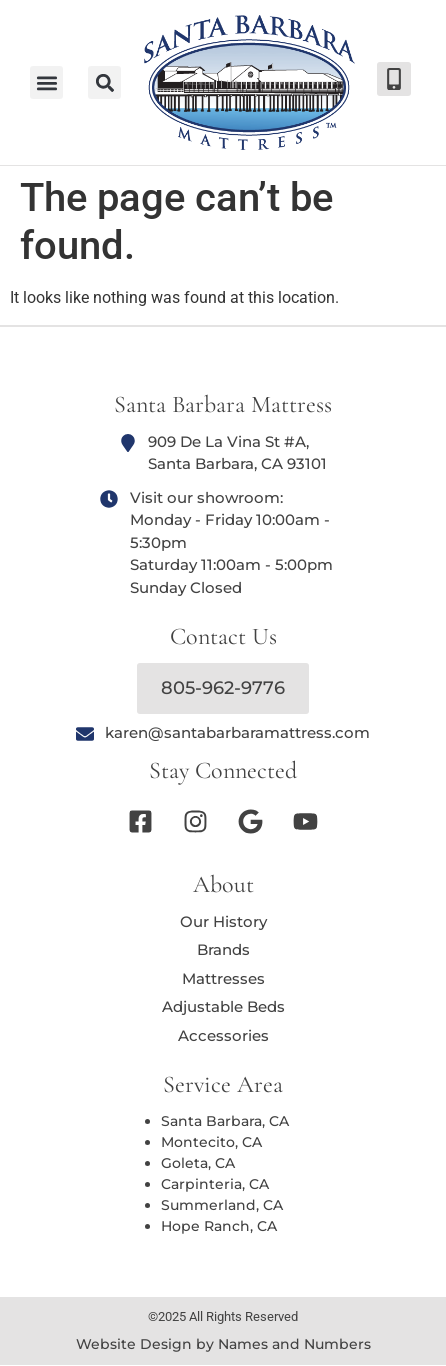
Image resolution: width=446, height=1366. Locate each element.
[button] (104, 82)
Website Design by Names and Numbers (223, 1344)
